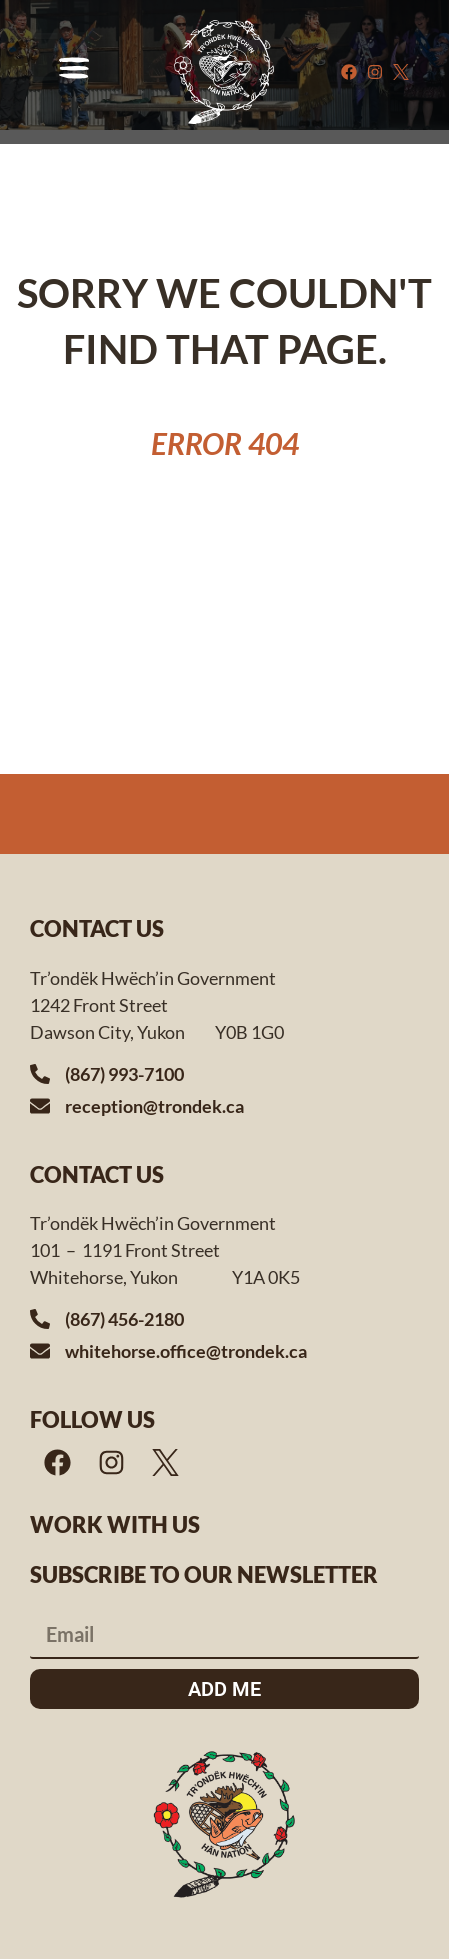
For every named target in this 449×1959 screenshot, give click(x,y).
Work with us (115, 1524)
